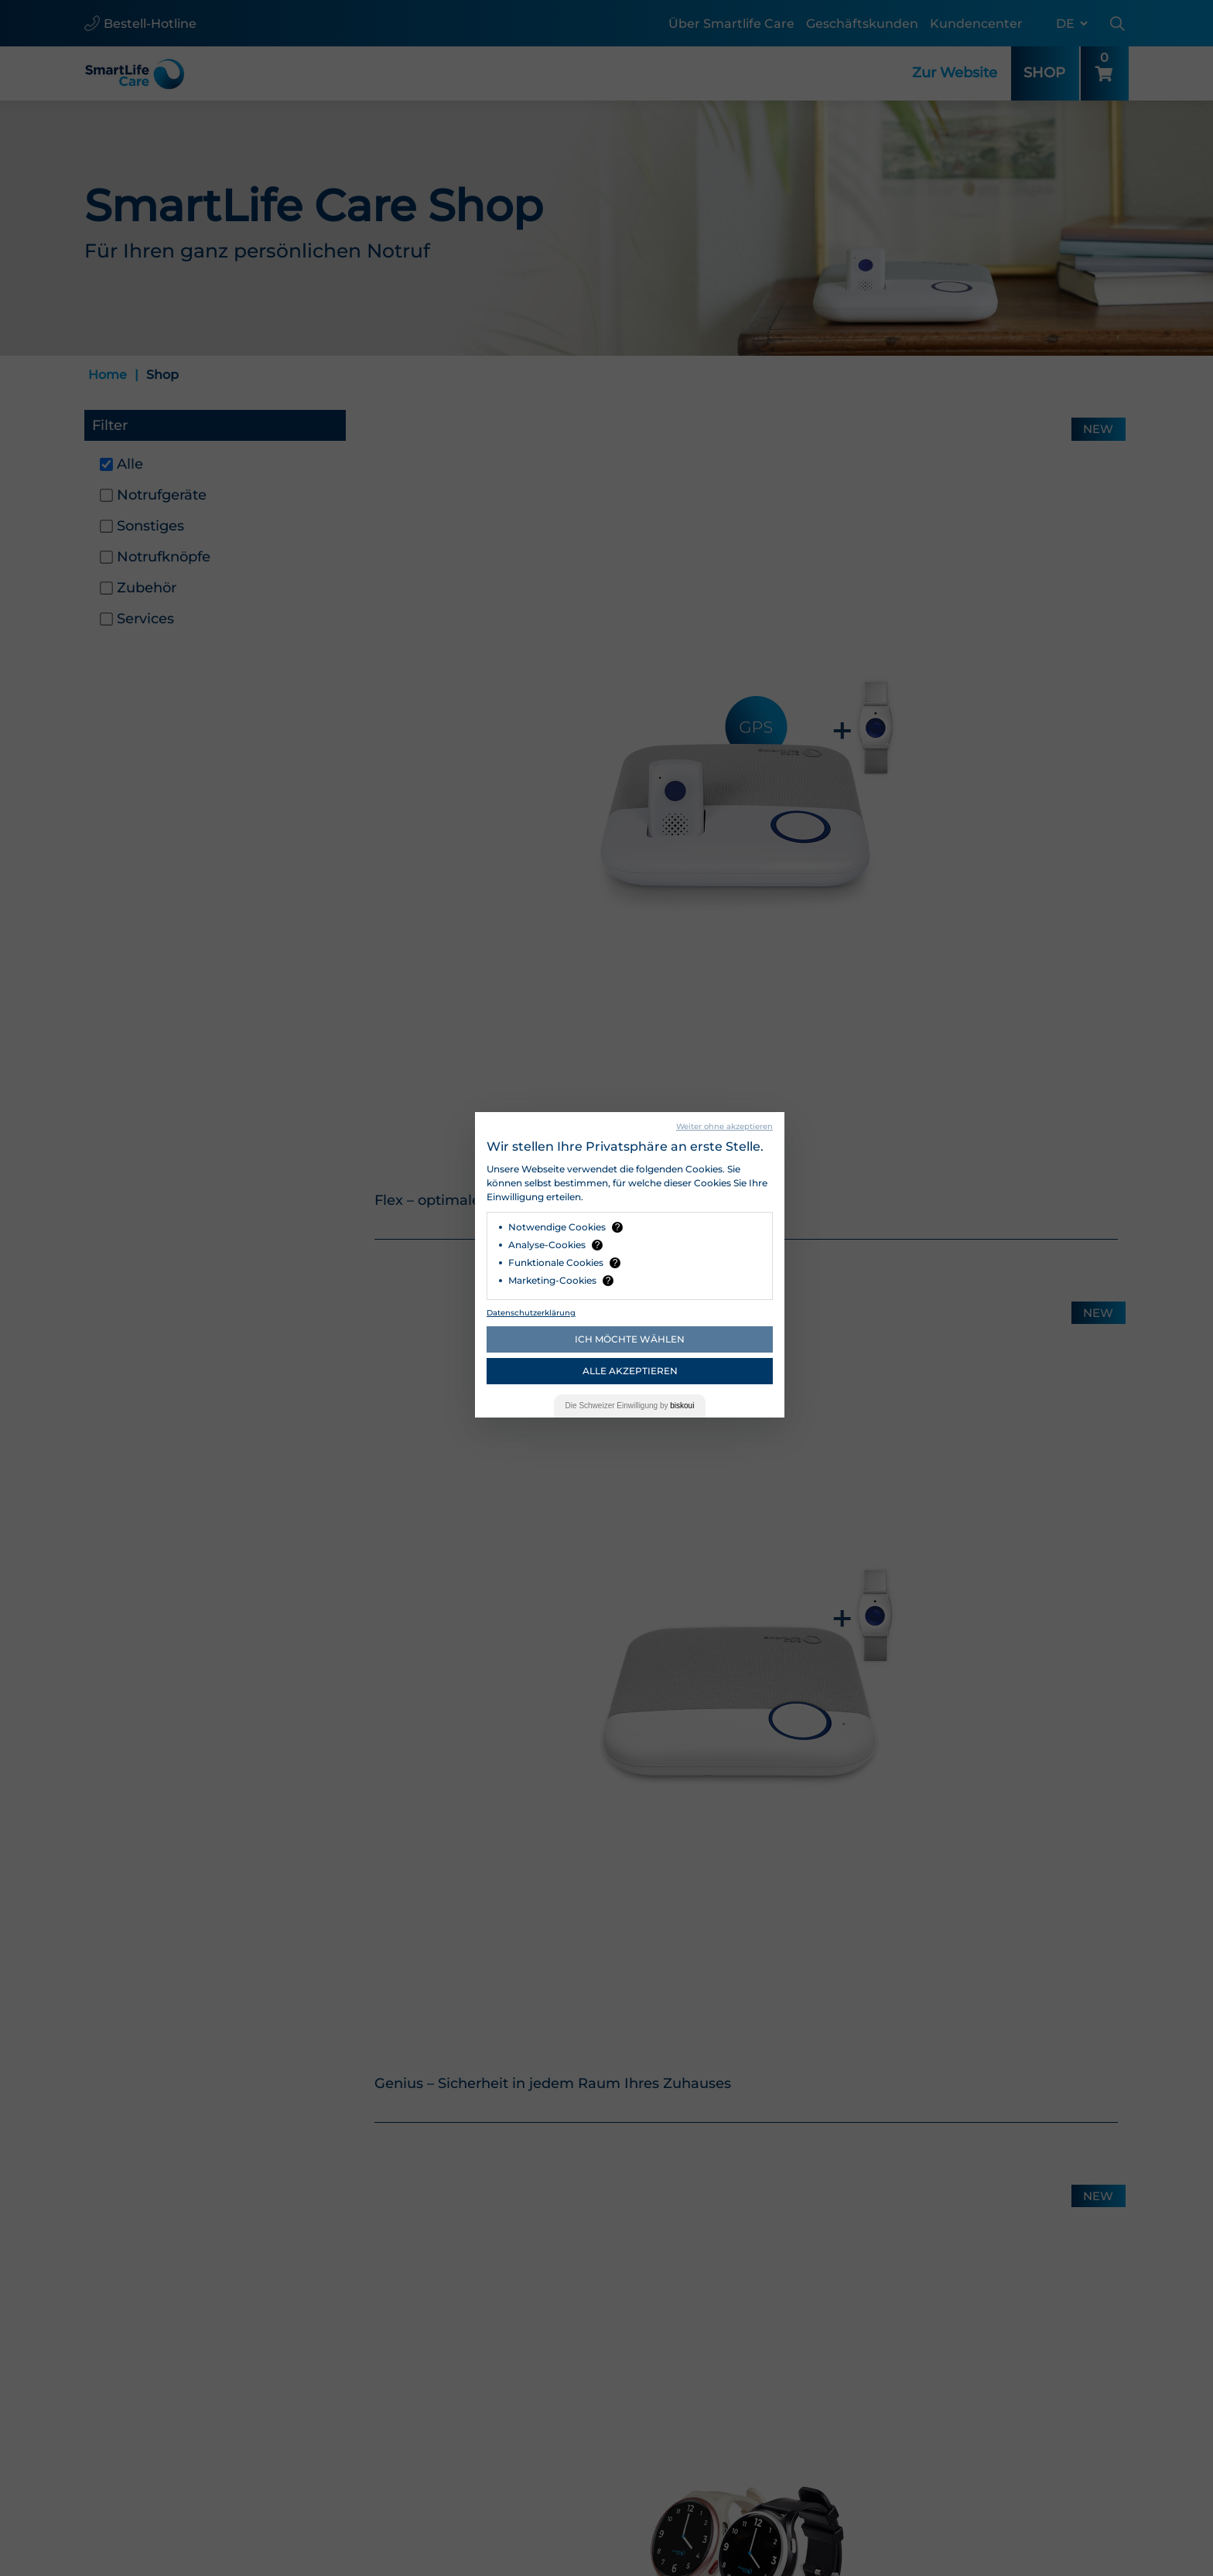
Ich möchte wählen (630, 1339)
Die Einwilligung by (630, 1405)
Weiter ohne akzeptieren (724, 1126)
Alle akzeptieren (630, 1371)
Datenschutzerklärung (531, 1313)
